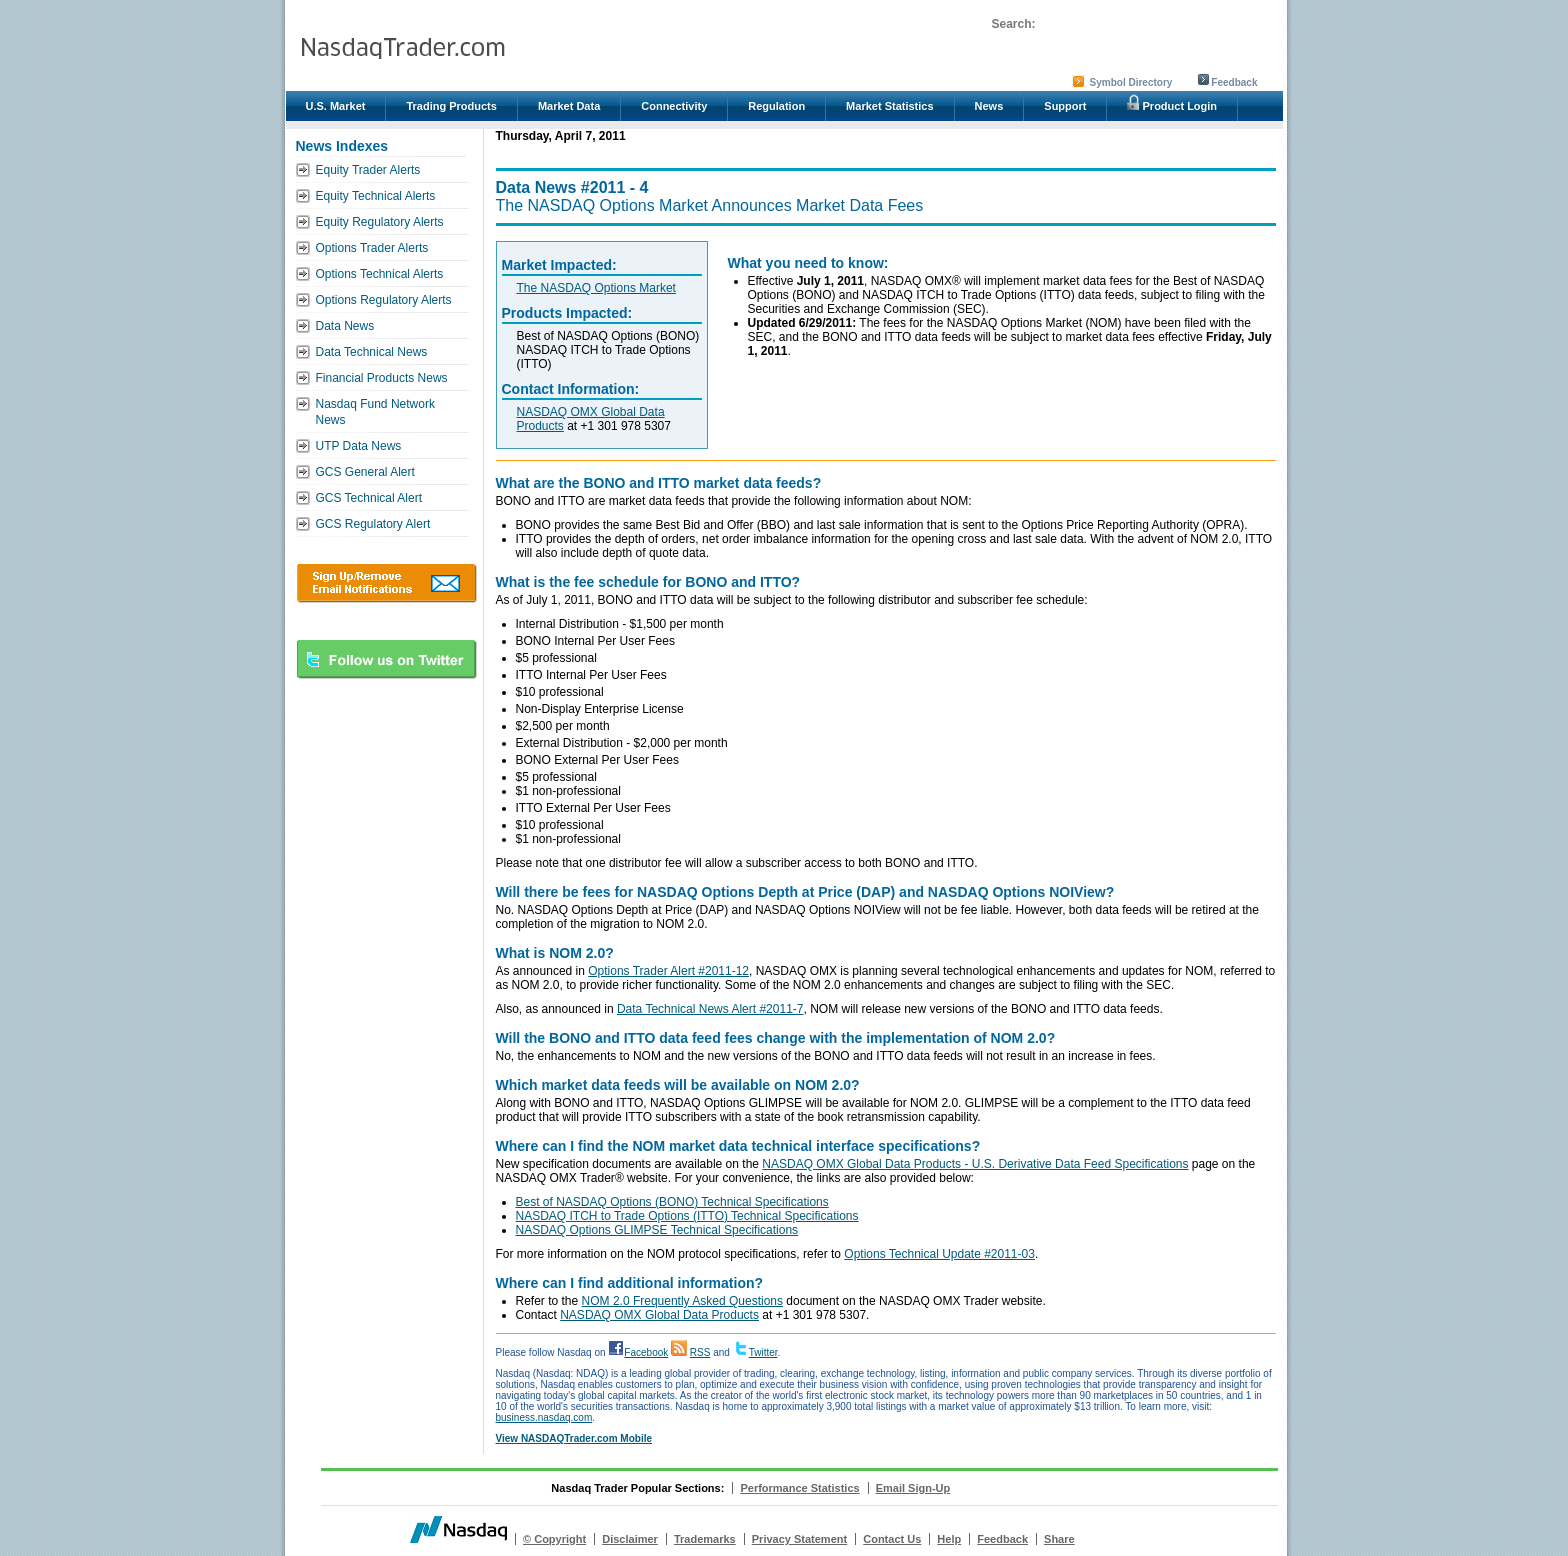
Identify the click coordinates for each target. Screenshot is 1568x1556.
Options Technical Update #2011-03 (939, 1254)
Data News (345, 326)
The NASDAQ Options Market (596, 288)
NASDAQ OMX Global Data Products (659, 1315)
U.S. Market (336, 106)
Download (386, 583)
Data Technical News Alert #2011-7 (710, 1009)
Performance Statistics (799, 1488)
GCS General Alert (365, 472)
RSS (700, 1352)
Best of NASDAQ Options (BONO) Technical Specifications (672, 1202)
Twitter (763, 1352)
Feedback (1234, 82)
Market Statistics (889, 106)
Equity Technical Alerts (376, 196)
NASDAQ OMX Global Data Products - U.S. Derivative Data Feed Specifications (975, 1164)
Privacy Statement (799, 1539)
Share (1059, 1539)
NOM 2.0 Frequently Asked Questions (682, 1301)
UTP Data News (359, 446)
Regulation (776, 106)
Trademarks (705, 1539)
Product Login (1172, 103)
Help (949, 1539)
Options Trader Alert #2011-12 (668, 971)
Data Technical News (372, 352)
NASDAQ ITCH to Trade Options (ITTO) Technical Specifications (687, 1216)
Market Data (569, 106)
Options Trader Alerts (372, 248)
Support (1065, 106)
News (989, 106)
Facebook (646, 1352)
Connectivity (674, 106)
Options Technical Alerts (380, 274)
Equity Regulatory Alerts (380, 222)
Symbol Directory (1131, 82)
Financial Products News (382, 378)
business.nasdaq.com (544, 1417)
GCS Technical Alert (369, 498)
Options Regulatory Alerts (384, 300)
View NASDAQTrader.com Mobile (574, 1438)
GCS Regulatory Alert (373, 524)
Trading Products (451, 106)
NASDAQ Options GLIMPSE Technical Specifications (657, 1230)
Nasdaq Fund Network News (375, 412)
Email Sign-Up (913, 1488)
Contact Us (892, 1539)
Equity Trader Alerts (368, 170)
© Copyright (554, 1539)
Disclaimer (630, 1539)
